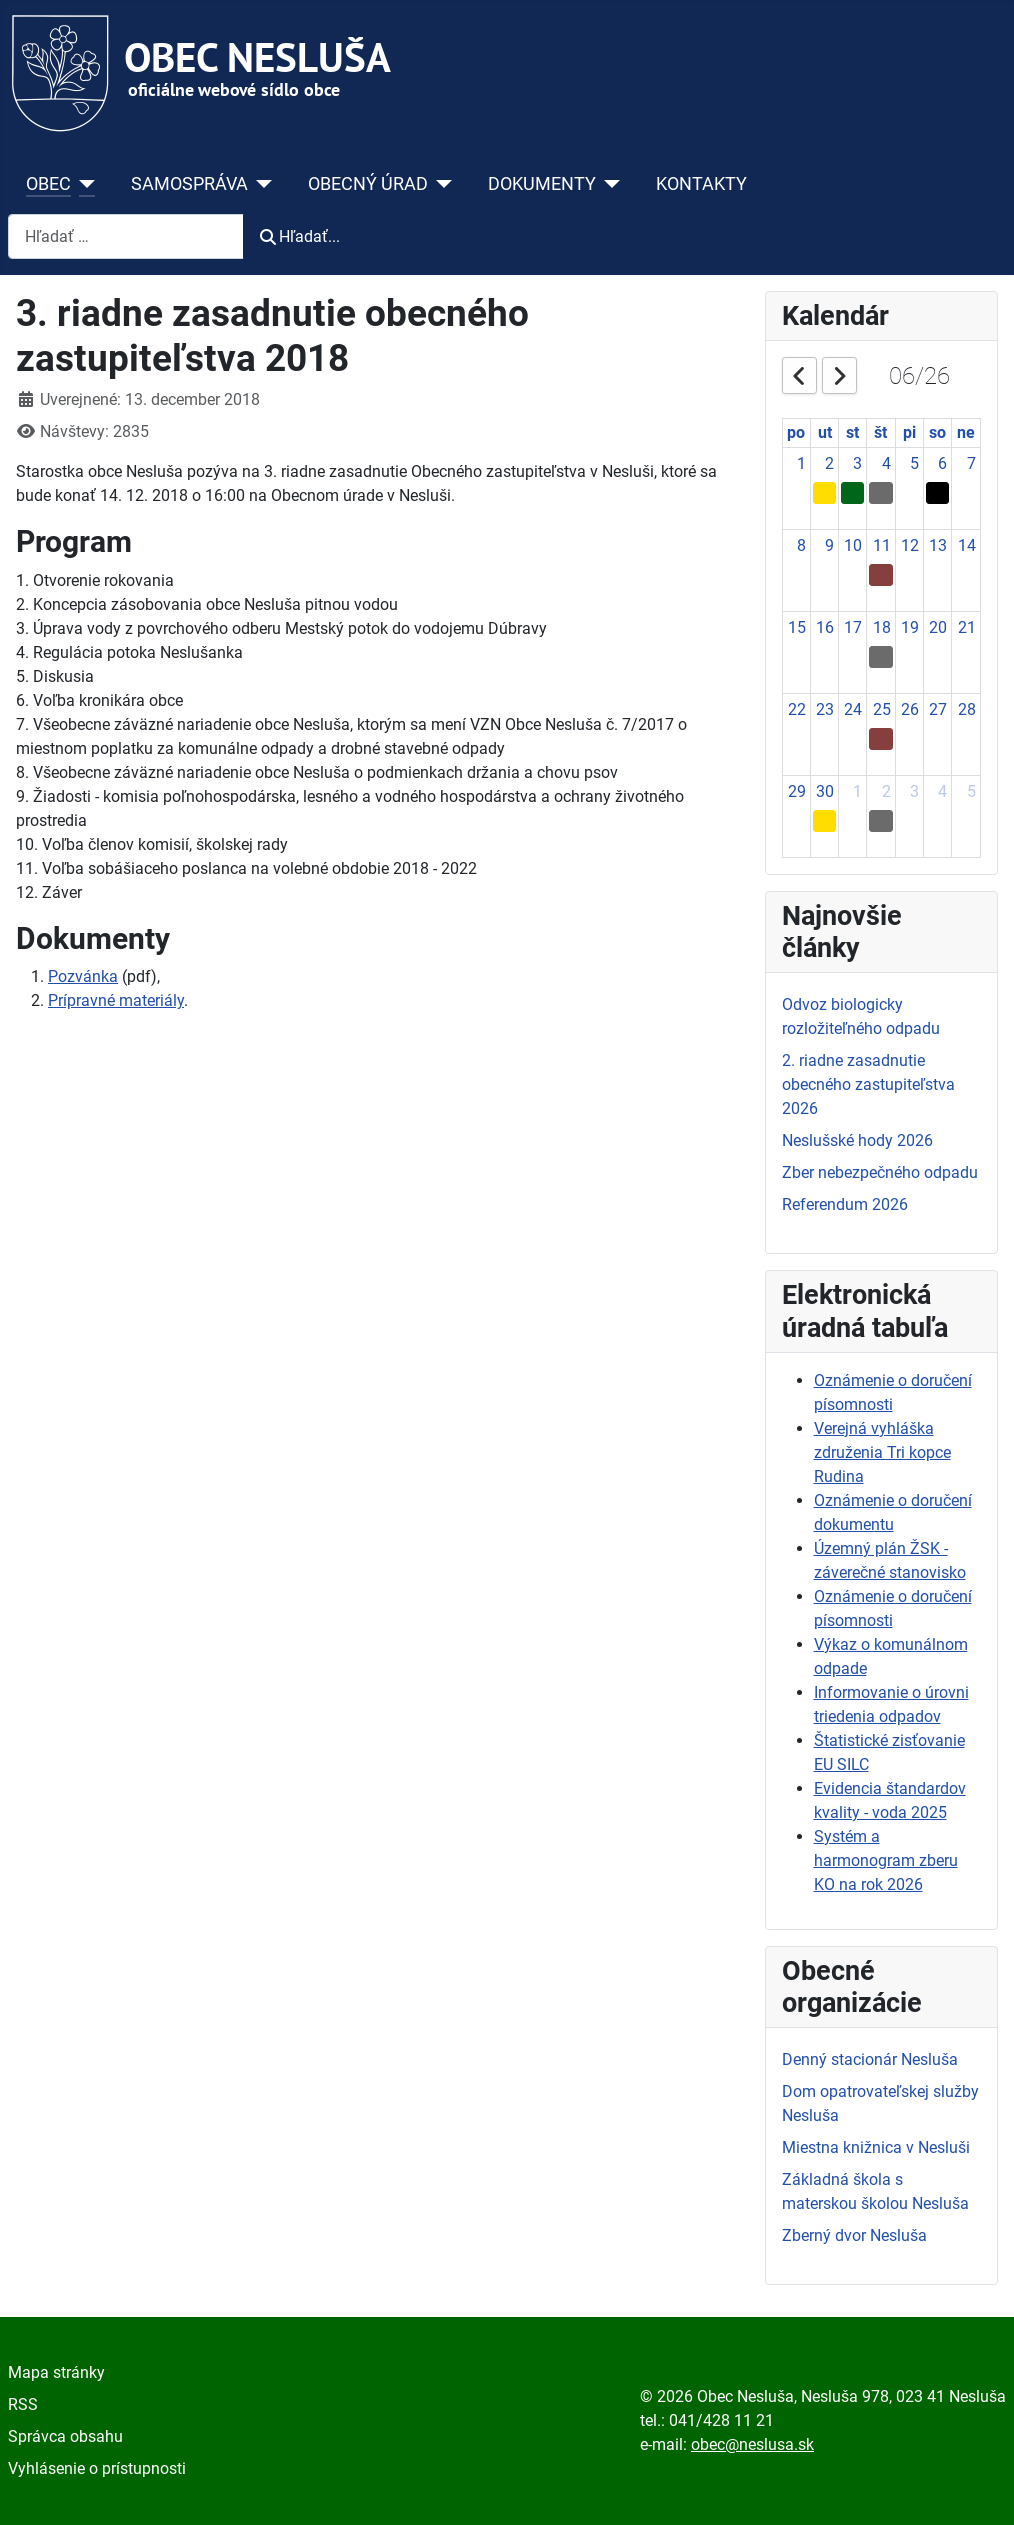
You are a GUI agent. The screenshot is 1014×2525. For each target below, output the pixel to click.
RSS (23, 2404)
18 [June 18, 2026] (882, 627)
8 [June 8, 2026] (801, 545)
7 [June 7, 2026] (971, 463)
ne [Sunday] (966, 432)
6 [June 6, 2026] (942, 463)
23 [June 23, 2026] (825, 709)
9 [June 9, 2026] (829, 545)
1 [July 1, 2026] (857, 791)
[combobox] (126, 236)
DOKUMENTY (542, 184)
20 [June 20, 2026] (938, 627)
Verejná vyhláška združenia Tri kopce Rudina (882, 1452)
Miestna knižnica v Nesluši (876, 2147)
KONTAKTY (701, 184)
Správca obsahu (65, 2436)
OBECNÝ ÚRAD (368, 184)
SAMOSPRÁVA (189, 184)
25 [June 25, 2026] (882, 709)
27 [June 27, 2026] (938, 709)
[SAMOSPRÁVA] (260, 184)
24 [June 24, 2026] (853, 709)
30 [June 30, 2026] (825, 791)
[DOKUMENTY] (608, 184)
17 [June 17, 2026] (853, 627)
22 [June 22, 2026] (797, 709)
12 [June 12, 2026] (910, 545)
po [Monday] (796, 432)
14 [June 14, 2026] (967, 545)
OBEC (48, 184)
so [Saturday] (937, 432)
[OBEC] (83, 184)
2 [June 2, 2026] (829, 463)
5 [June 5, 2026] (914, 463)
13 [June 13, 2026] (938, 545)
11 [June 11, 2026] (882, 545)
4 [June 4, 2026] (886, 463)
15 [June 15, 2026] (797, 627)
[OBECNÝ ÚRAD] (440, 184)
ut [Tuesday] (825, 432)
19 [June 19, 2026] (910, 627)
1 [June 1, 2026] (801, 463)
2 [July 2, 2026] (886, 791)
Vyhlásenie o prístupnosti (97, 2468)
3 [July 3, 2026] (914, 791)
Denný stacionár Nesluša (870, 2059)
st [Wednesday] (852, 432)
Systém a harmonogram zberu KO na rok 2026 (886, 1860)
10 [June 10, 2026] (853, 545)
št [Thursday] (880, 432)
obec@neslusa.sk (752, 2444)
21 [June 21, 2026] (967, 627)
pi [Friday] (909, 432)
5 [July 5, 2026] (971, 791)
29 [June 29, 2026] (797, 791)
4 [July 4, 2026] (942, 791)
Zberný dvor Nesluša (854, 2235)
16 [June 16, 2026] (825, 627)
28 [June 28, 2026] (967, 709)
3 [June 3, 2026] (857, 463)
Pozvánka (83, 976)
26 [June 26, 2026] (910, 709)
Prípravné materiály (116, 1000)
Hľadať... (300, 236)
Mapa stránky (56, 2372)
